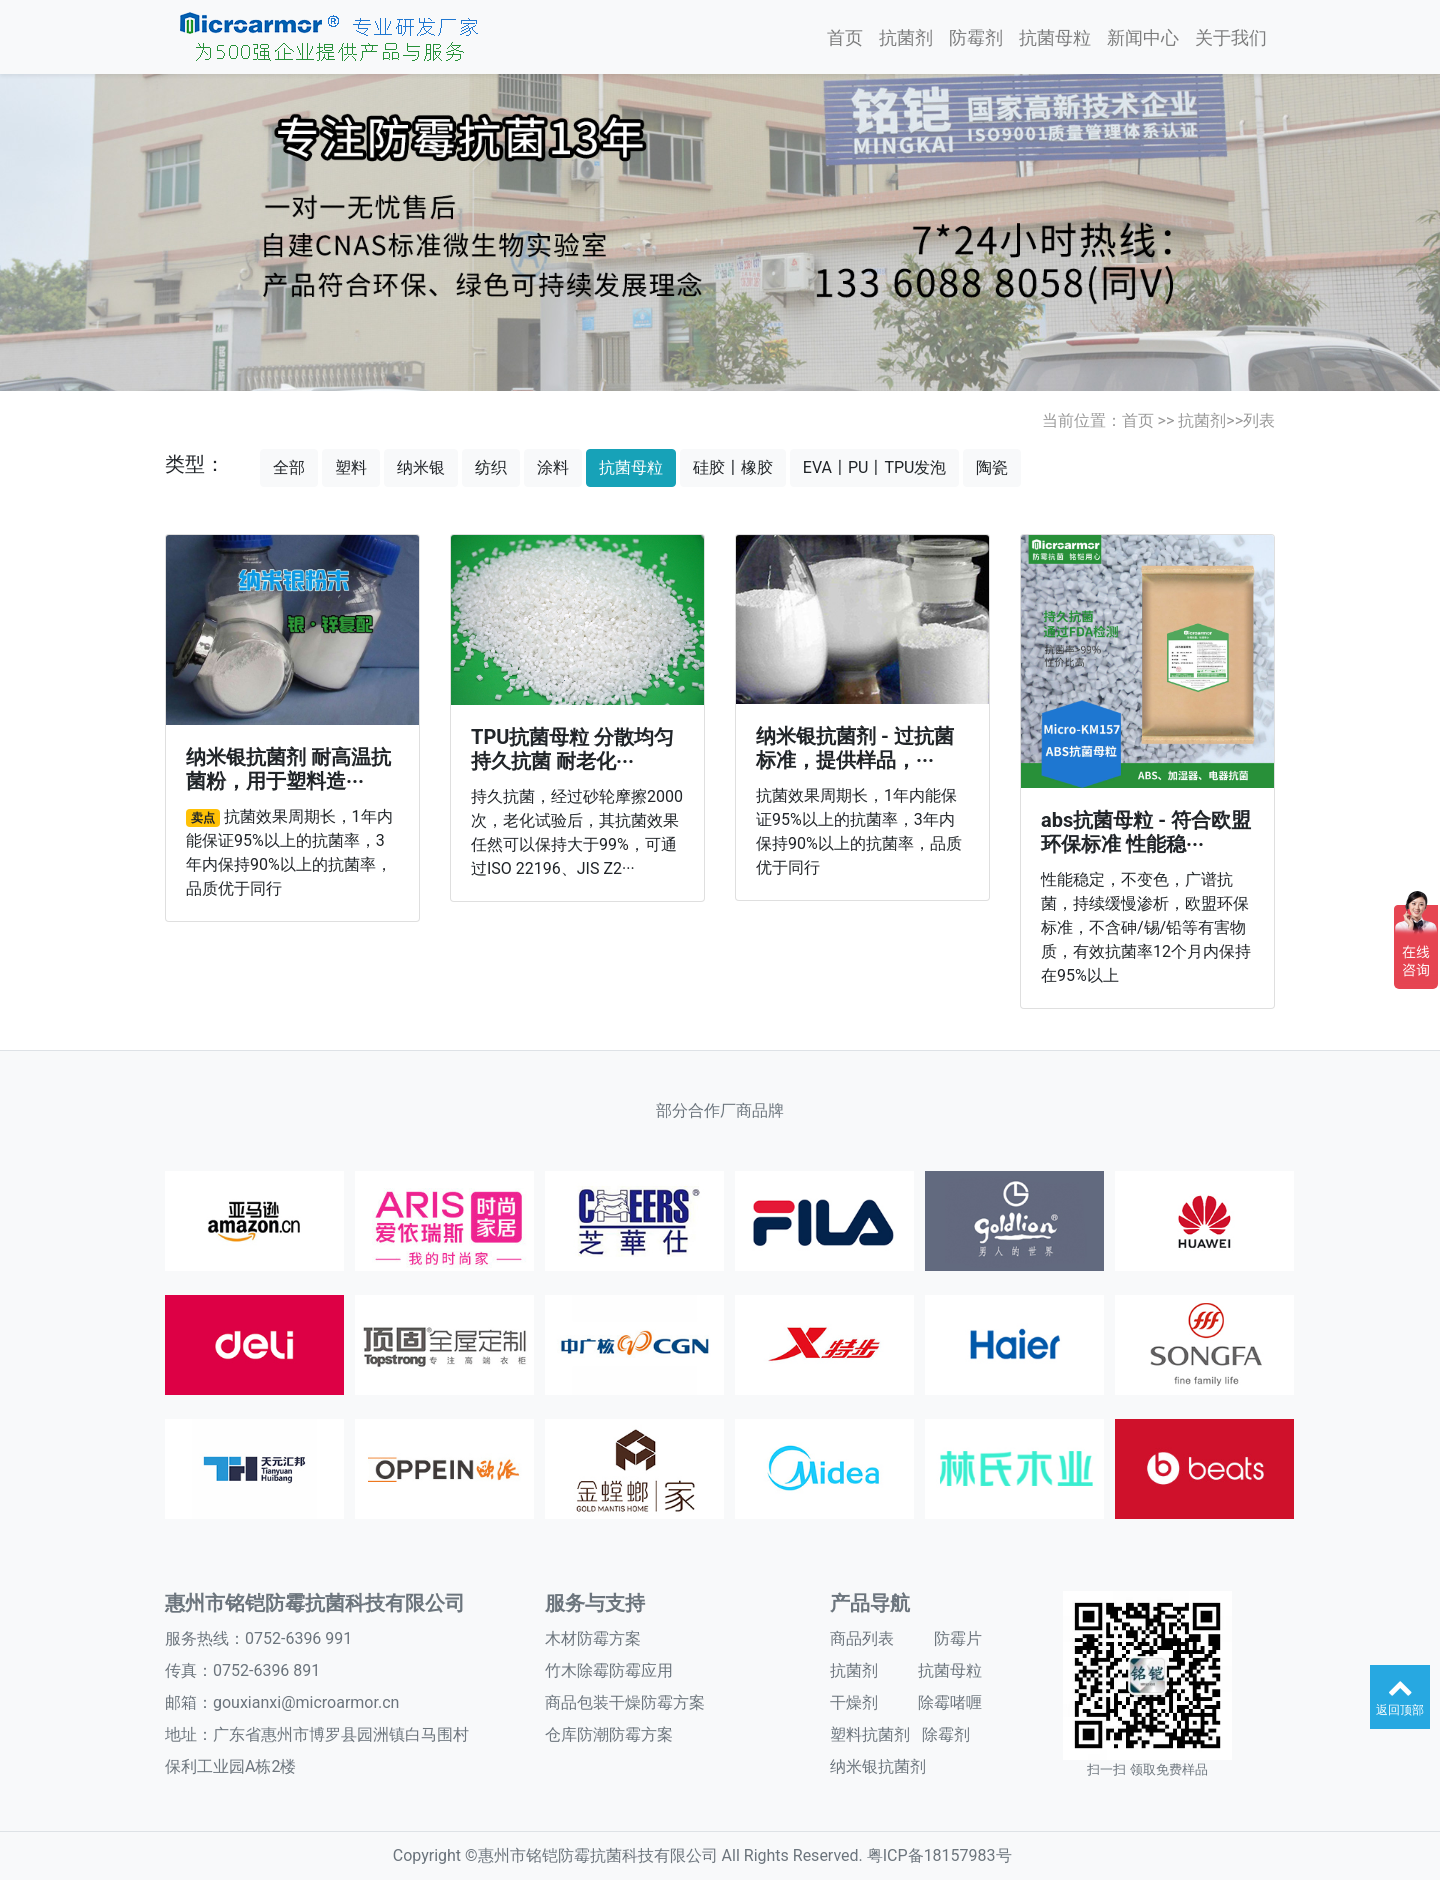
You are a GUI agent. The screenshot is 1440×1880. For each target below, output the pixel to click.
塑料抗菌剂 (870, 1734)
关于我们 (1231, 37)
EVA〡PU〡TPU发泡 (875, 467)
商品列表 (862, 1638)
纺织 (491, 467)
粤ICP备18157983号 (939, 1855)
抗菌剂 (906, 37)
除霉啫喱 (950, 1702)
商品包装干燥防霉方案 (625, 1702)
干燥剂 (854, 1702)
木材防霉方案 (593, 1638)
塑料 (351, 467)
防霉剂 (976, 37)
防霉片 (958, 1638)
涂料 (553, 467)
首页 (845, 37)
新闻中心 (1143, 37)
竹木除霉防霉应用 (609, 1670)
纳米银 (421, 467)
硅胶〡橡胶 (733, 467)
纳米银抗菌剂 (878, 1766)
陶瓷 (992, 467)
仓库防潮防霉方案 (609, 1734)
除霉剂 (946, 1734)
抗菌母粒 (1055, 37)
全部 (289, 467)
